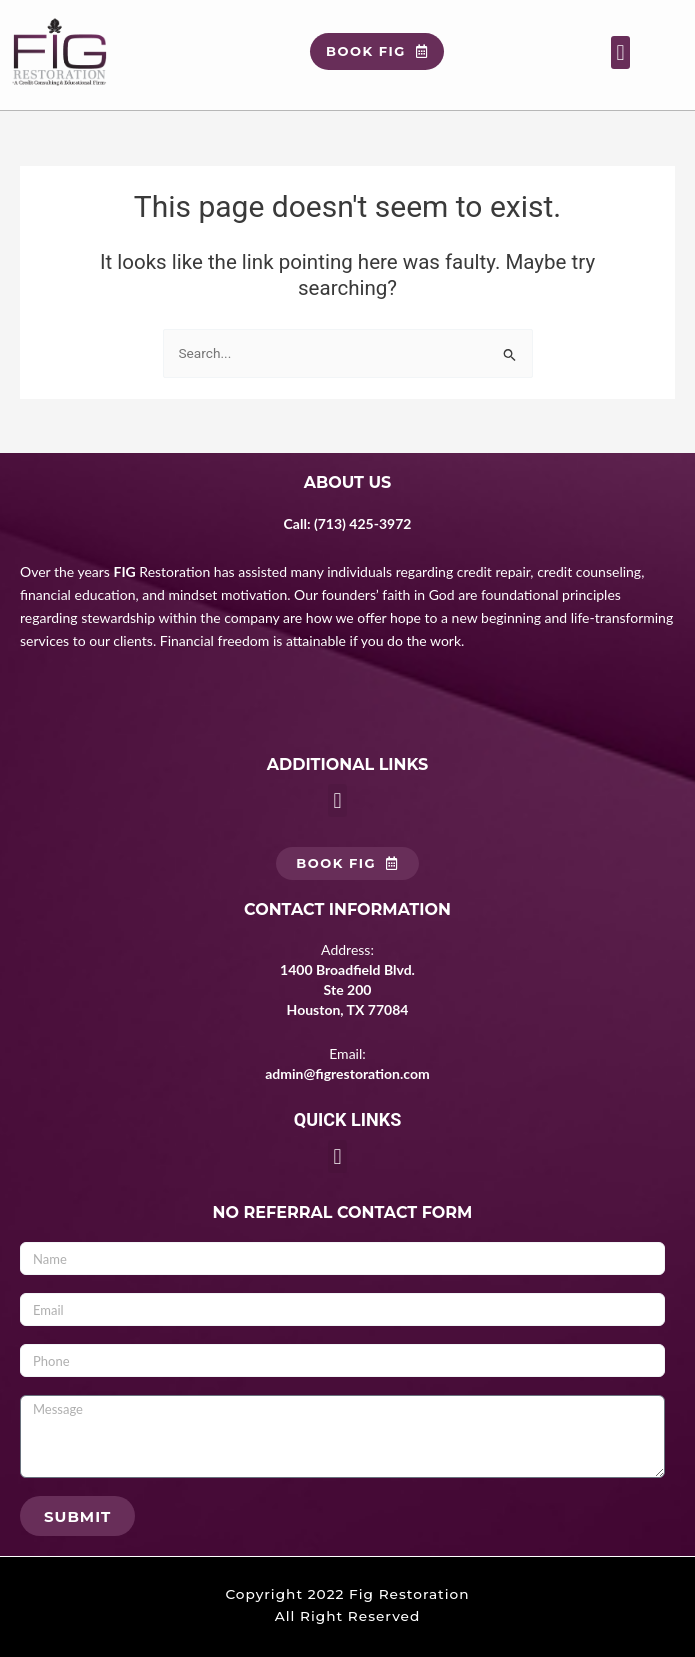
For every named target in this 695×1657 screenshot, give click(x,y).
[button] (620, 52)
